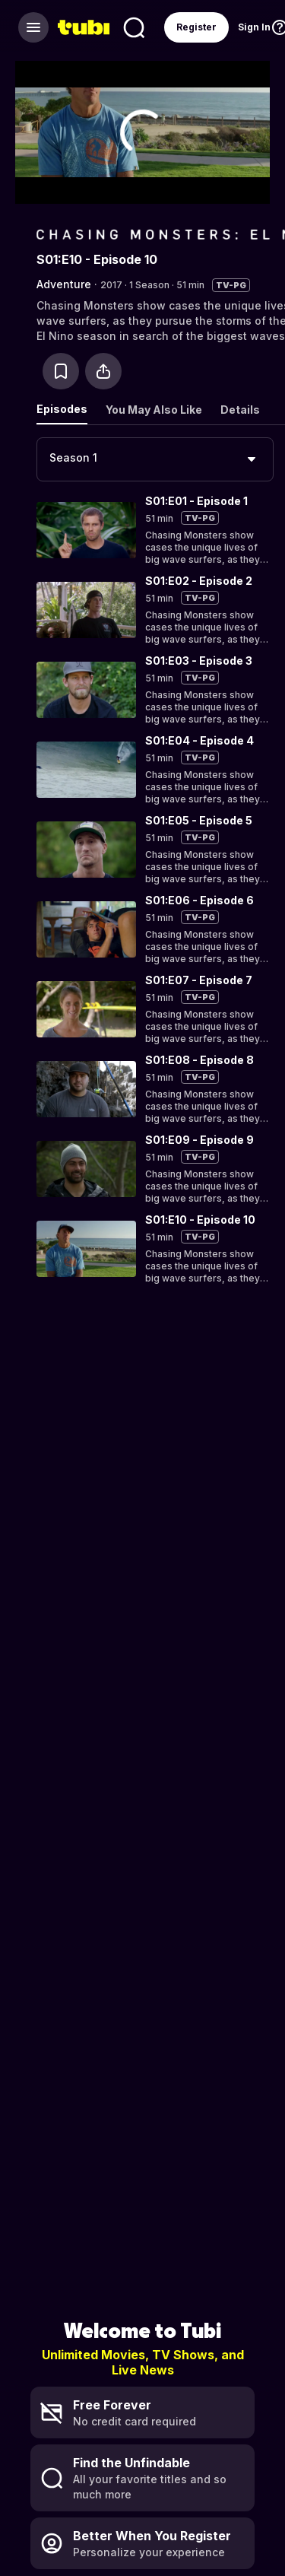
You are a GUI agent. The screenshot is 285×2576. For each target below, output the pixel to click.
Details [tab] (240, 409)
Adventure (63, 284)
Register (196, 27)
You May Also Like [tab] (154, 409)
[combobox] (155, 459)
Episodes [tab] (61, 408)
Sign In (254, 27)
